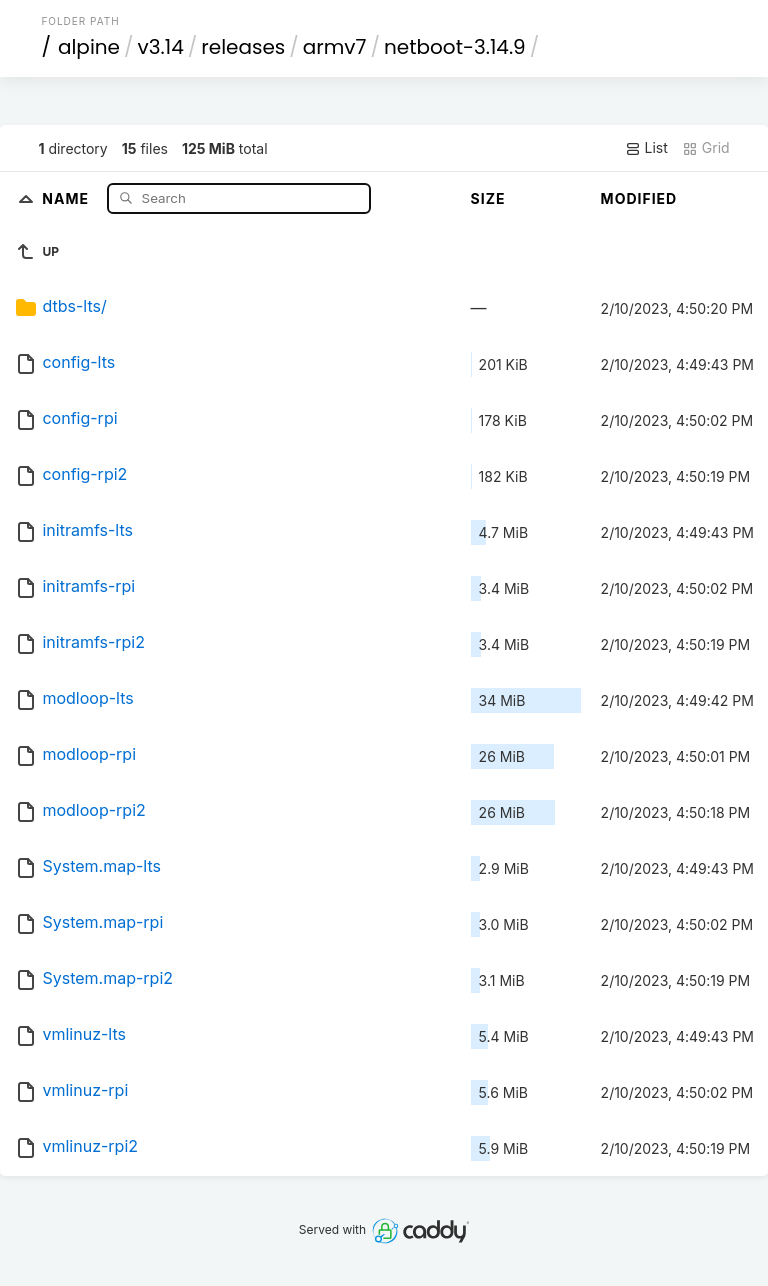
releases (243, 47)
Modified (639, 198)
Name (67, 197)
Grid (706, 148)
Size (488, 198)
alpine (89, 47)
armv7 (335, 47)
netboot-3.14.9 (455, 47)
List (646, 148)
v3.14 (161, 47)
